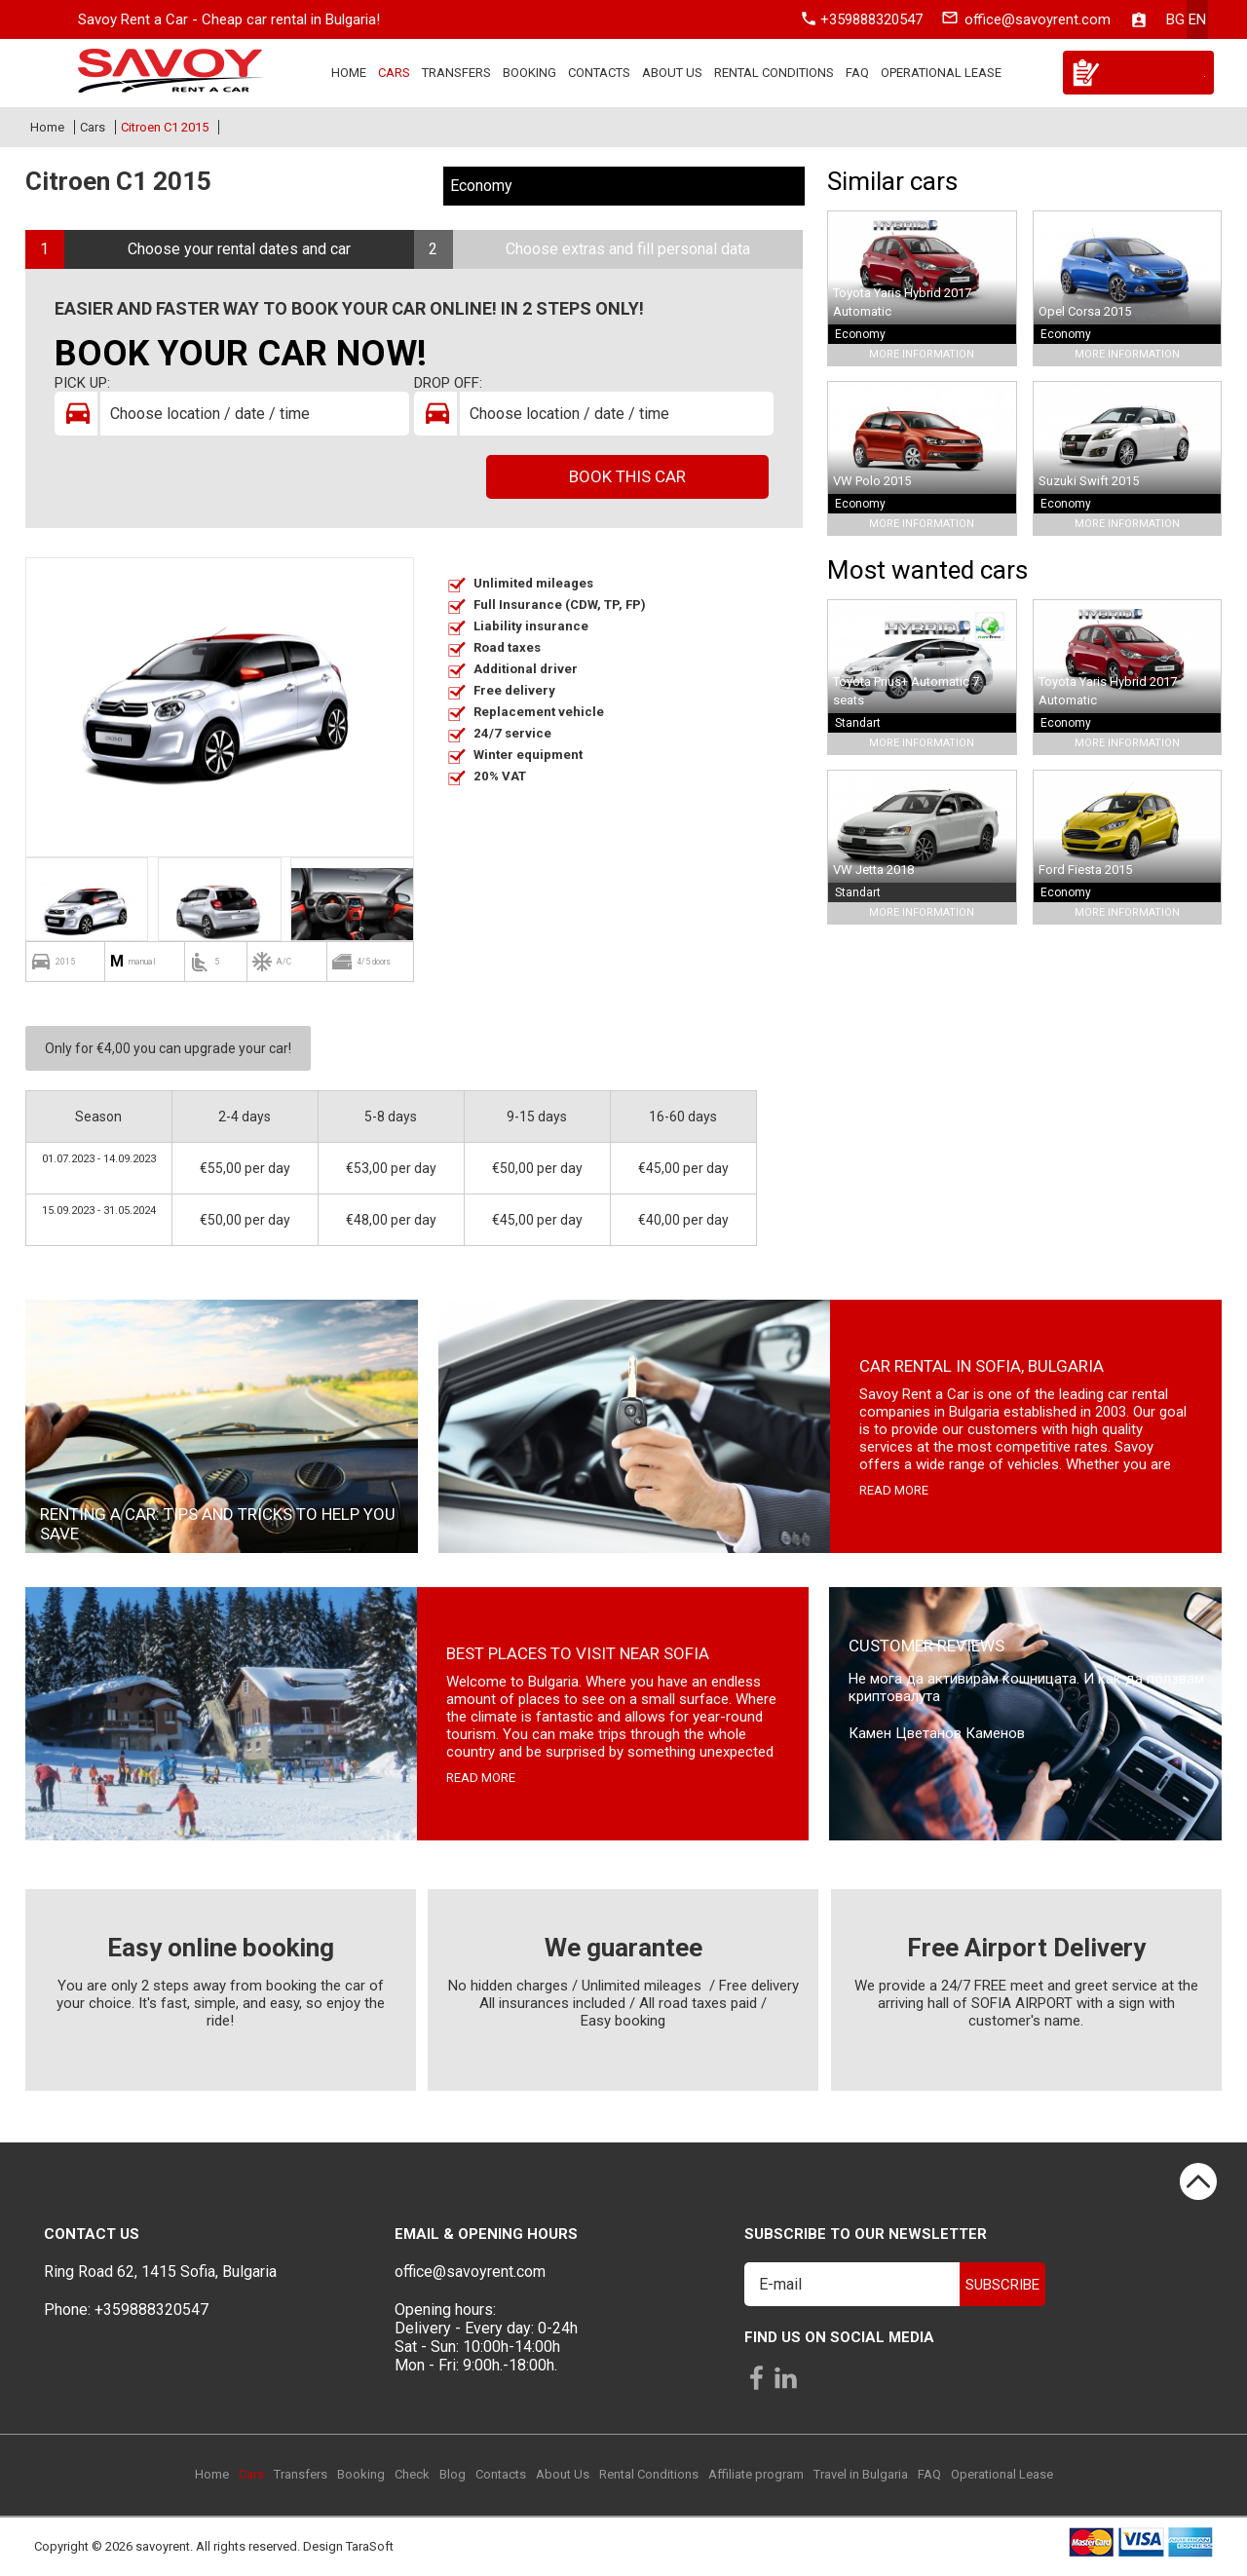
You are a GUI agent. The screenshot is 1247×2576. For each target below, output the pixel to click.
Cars (394, 72)
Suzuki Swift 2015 (1089, 481)
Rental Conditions (774, 72)
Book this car (627, 476)
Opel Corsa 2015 (1085, 311)
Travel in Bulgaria (860, 2474)
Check (412, 2474)
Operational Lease (941, 72)
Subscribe (1002, 2284)
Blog (452, 2474)
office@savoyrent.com (1037, 19)
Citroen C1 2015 (164, 127)
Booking (529, 72)
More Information (921, 354)
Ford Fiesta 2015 (1085, 869)
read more (893, 1490)
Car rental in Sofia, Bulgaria (981, 1366)
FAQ (857, 72)
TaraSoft (370, 2547)
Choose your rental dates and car (239, 249)
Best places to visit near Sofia (577, 1653)
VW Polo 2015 (872, 481)
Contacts (599, 72)
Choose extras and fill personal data (628, 249)
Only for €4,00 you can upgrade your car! (168, 1048)
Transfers (456, 72)
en (1197, 19)
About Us (672, 72)
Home (348, 72)
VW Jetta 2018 (873, 869)
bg (1175, 19)
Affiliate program (756, 2474)
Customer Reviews (926, 1645)
